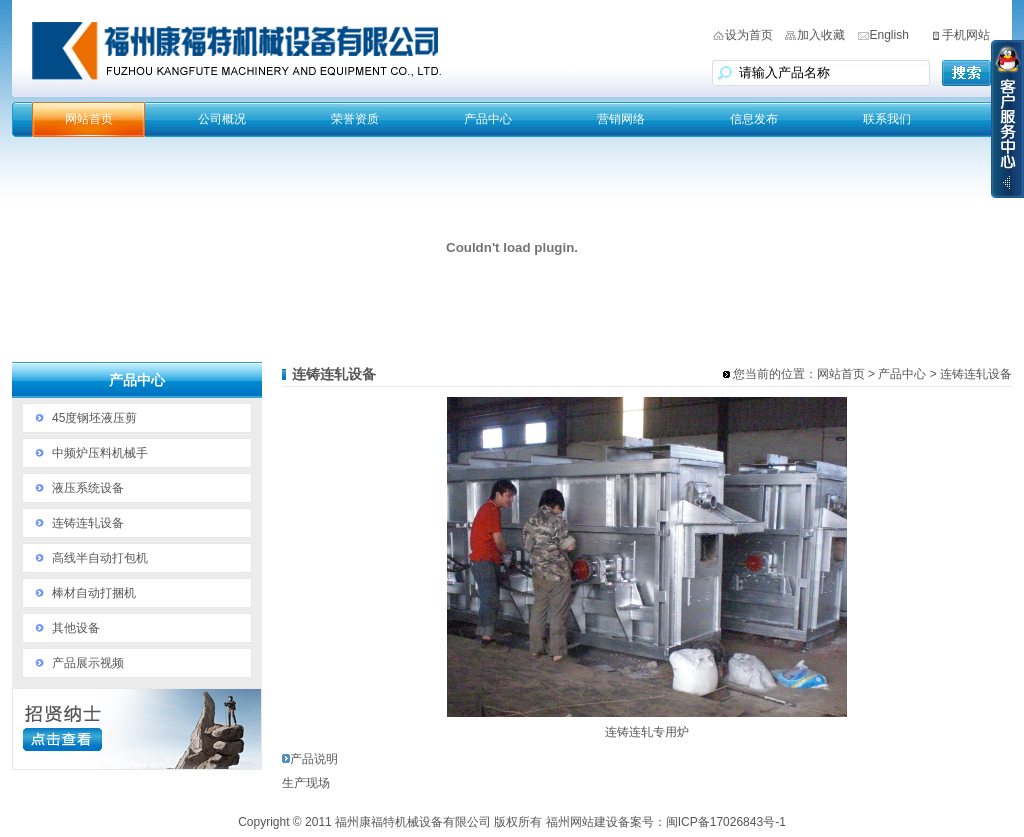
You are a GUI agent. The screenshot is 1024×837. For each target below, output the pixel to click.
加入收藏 (821, 35)
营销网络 (621, 119)
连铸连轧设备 (88, 523)
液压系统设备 (88, 488)
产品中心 (488, 119)
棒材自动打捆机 (94, 593)
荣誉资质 (355, 119)
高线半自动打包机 (100, 558)
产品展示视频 (88, 663)
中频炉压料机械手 (100, 453)
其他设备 (76, 628)
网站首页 (89, 119)
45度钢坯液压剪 (94, 418)
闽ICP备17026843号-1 (726, 822)
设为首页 (749, 35)
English (889, 35)
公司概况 (222, 119)
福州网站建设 (582, 822)
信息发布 (754, 119)
